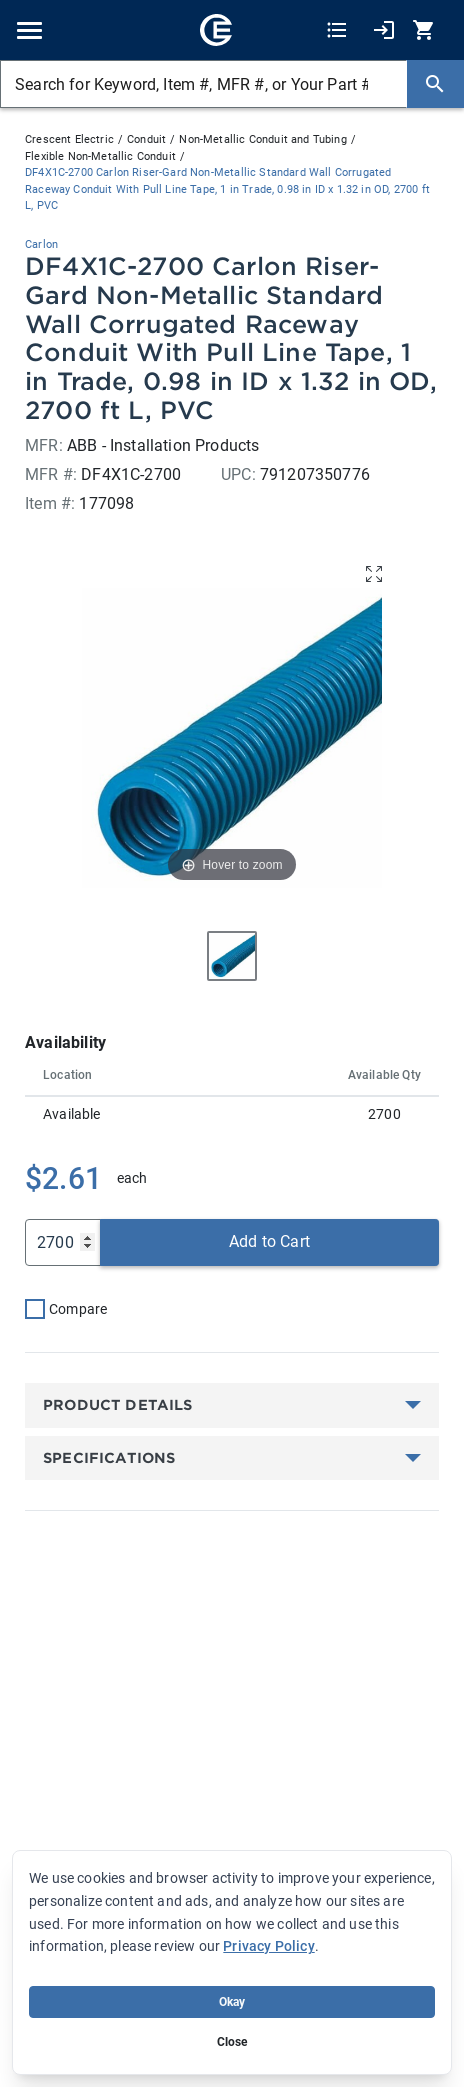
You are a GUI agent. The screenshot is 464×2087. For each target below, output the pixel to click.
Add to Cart (269, 1241)
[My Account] (384, 30)
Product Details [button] (118, 1405)
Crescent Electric (69, 139)
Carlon (41, 244)
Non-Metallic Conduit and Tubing (262, 139)
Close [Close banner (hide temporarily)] (232, 2042)
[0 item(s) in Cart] (426, 30)
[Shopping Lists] (337, 30)
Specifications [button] (109, 1458)
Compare (78, 1309)
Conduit (146, 139)
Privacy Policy (268, 1946)
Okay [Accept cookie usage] (232, 2002)
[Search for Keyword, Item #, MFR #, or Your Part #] (203, 84)
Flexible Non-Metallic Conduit (100, 156)
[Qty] (63, 1242)
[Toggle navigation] (29, 30)
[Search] (435, 84)
